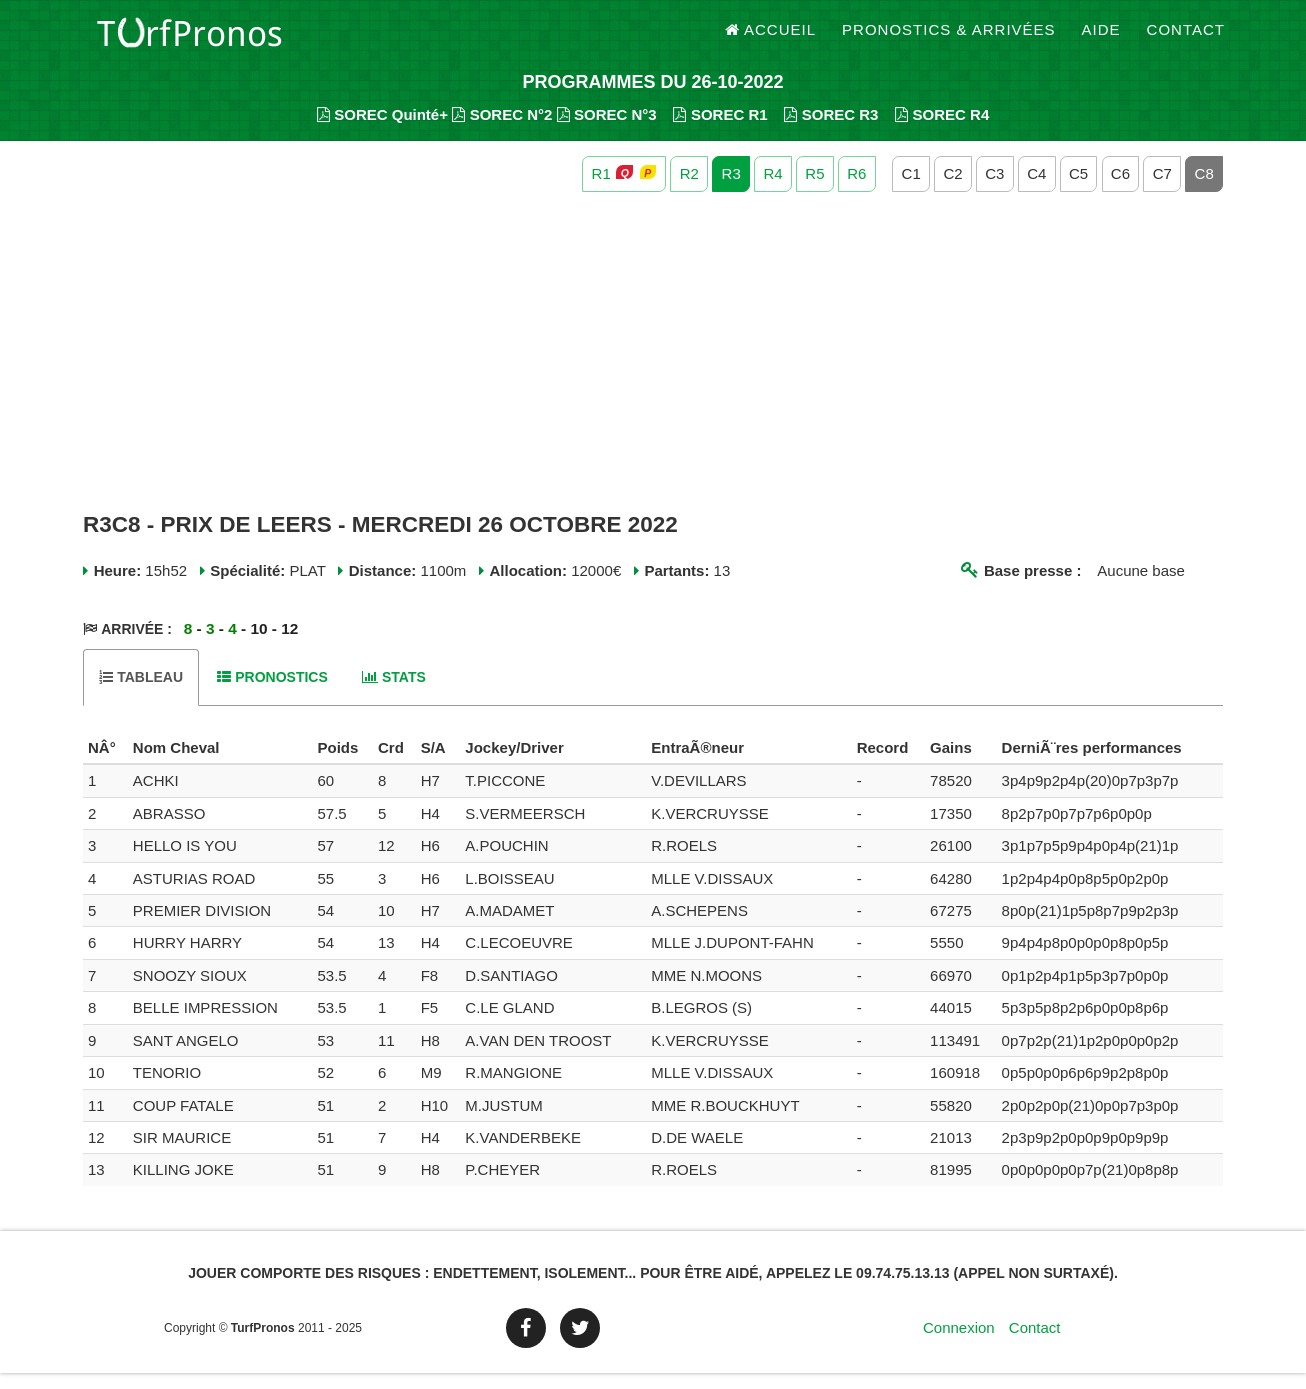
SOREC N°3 (607, 130)
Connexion (959, 1343)
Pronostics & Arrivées (949, 39)
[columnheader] (105, 764)
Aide (1101, 39)
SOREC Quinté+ (382, 130)
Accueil (771, 39)
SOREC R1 (720, 130)
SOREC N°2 (502, 130)
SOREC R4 (942, 130)
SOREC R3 (831, 130)
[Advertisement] (653, 368)
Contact (1186, 39)
